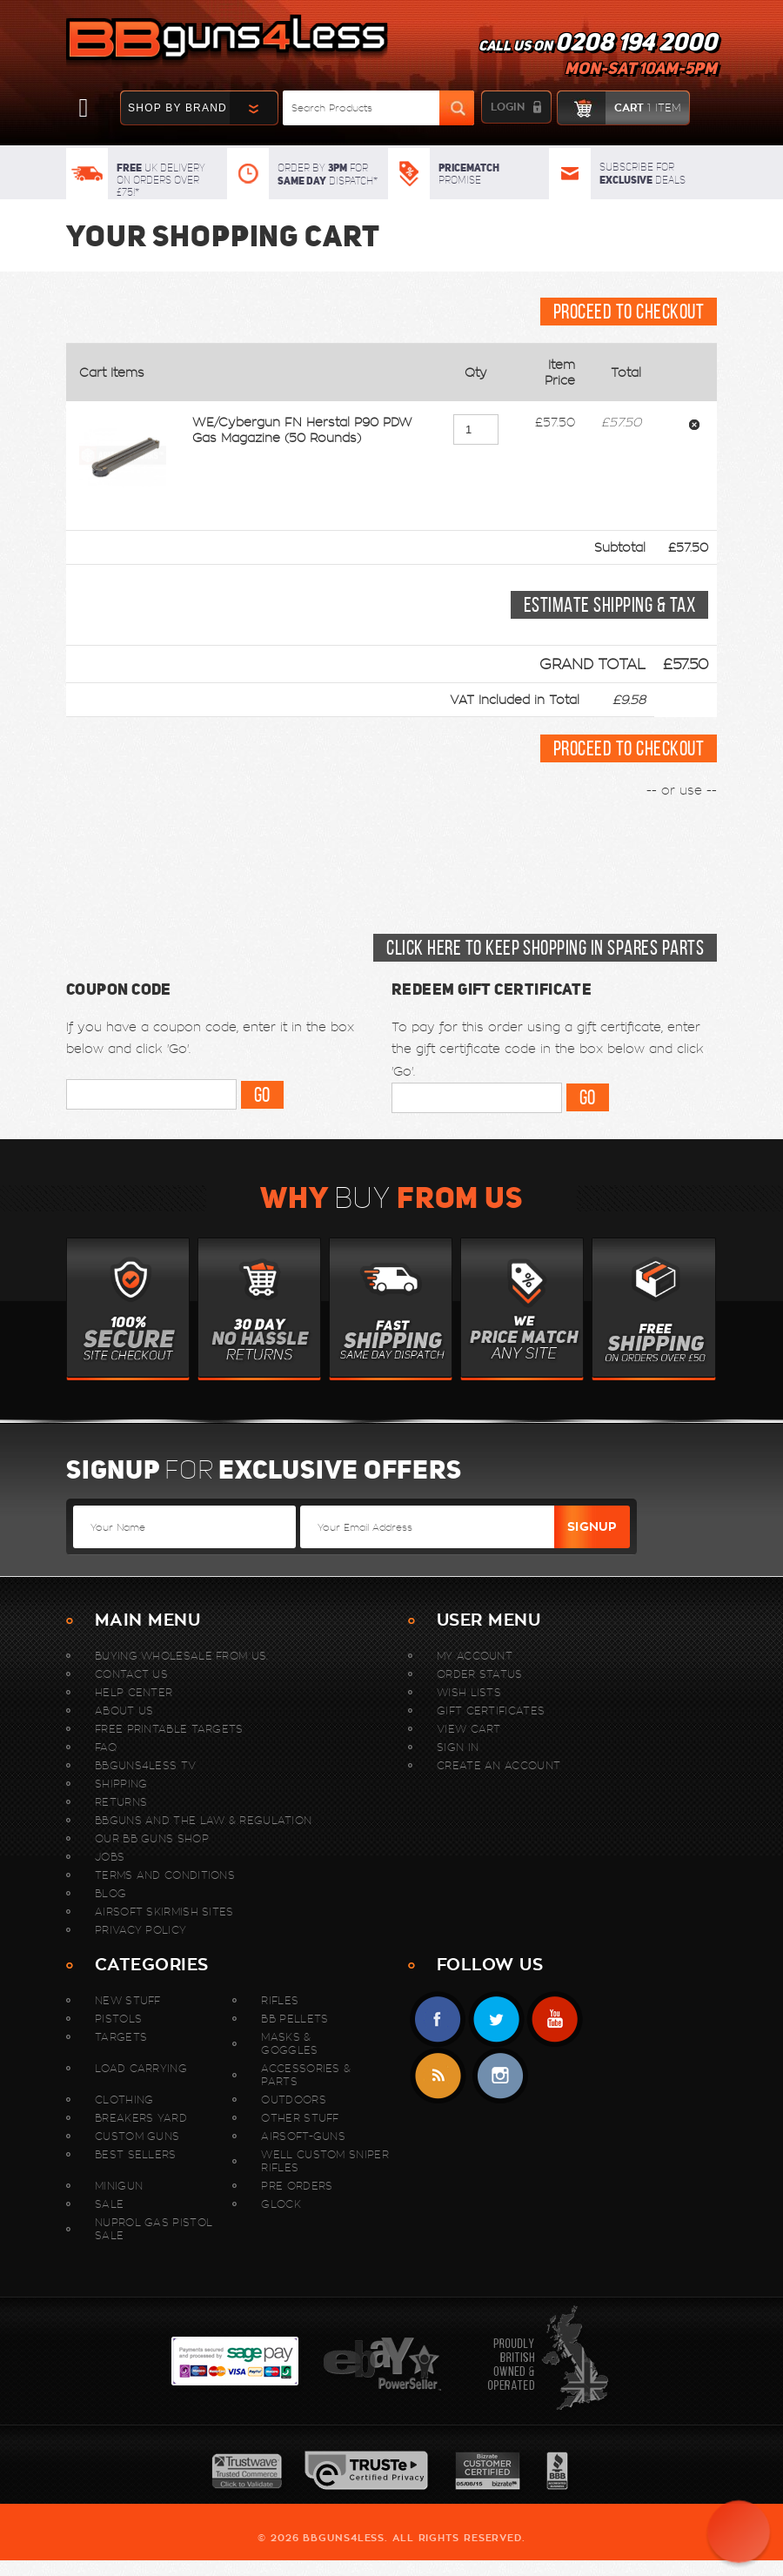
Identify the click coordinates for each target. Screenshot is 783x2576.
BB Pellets (294, 2018)
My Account (474, 1655)
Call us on (597, 57)
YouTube (554, 2019)
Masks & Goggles (289, 2043)
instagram (500, 2076)
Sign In (457, 1747)
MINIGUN (119, 2185)
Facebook (438, 2019)
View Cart (469, 1728)
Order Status (480, 1673)
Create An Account (498, 1765)
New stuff (128, 2000)
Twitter (496, 2019)
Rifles (279, 2000)
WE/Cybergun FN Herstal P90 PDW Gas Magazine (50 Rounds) (302, 430)
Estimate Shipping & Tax (609, 605)
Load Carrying (141, 2068)
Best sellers (136, 2154)
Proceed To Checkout (628, 311)
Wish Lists (469, 1692)
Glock (281, 2203)
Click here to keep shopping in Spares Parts (545, 947)
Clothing (124, 2099)
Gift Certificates (491, 1710)
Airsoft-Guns (303, 2136)
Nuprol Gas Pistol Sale (153, 2229)
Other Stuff (299, 2117)
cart (619, 107)
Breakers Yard (141, 2117)
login (508, 107)
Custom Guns (137, 2136)
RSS (438, 2076)
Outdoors (293, 2099)
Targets (121, 2036)
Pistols (118, 2018)
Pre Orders (296, 2185)
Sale (109, 2203)
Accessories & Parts (306, 2075)
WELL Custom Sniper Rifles (324, 2161)
